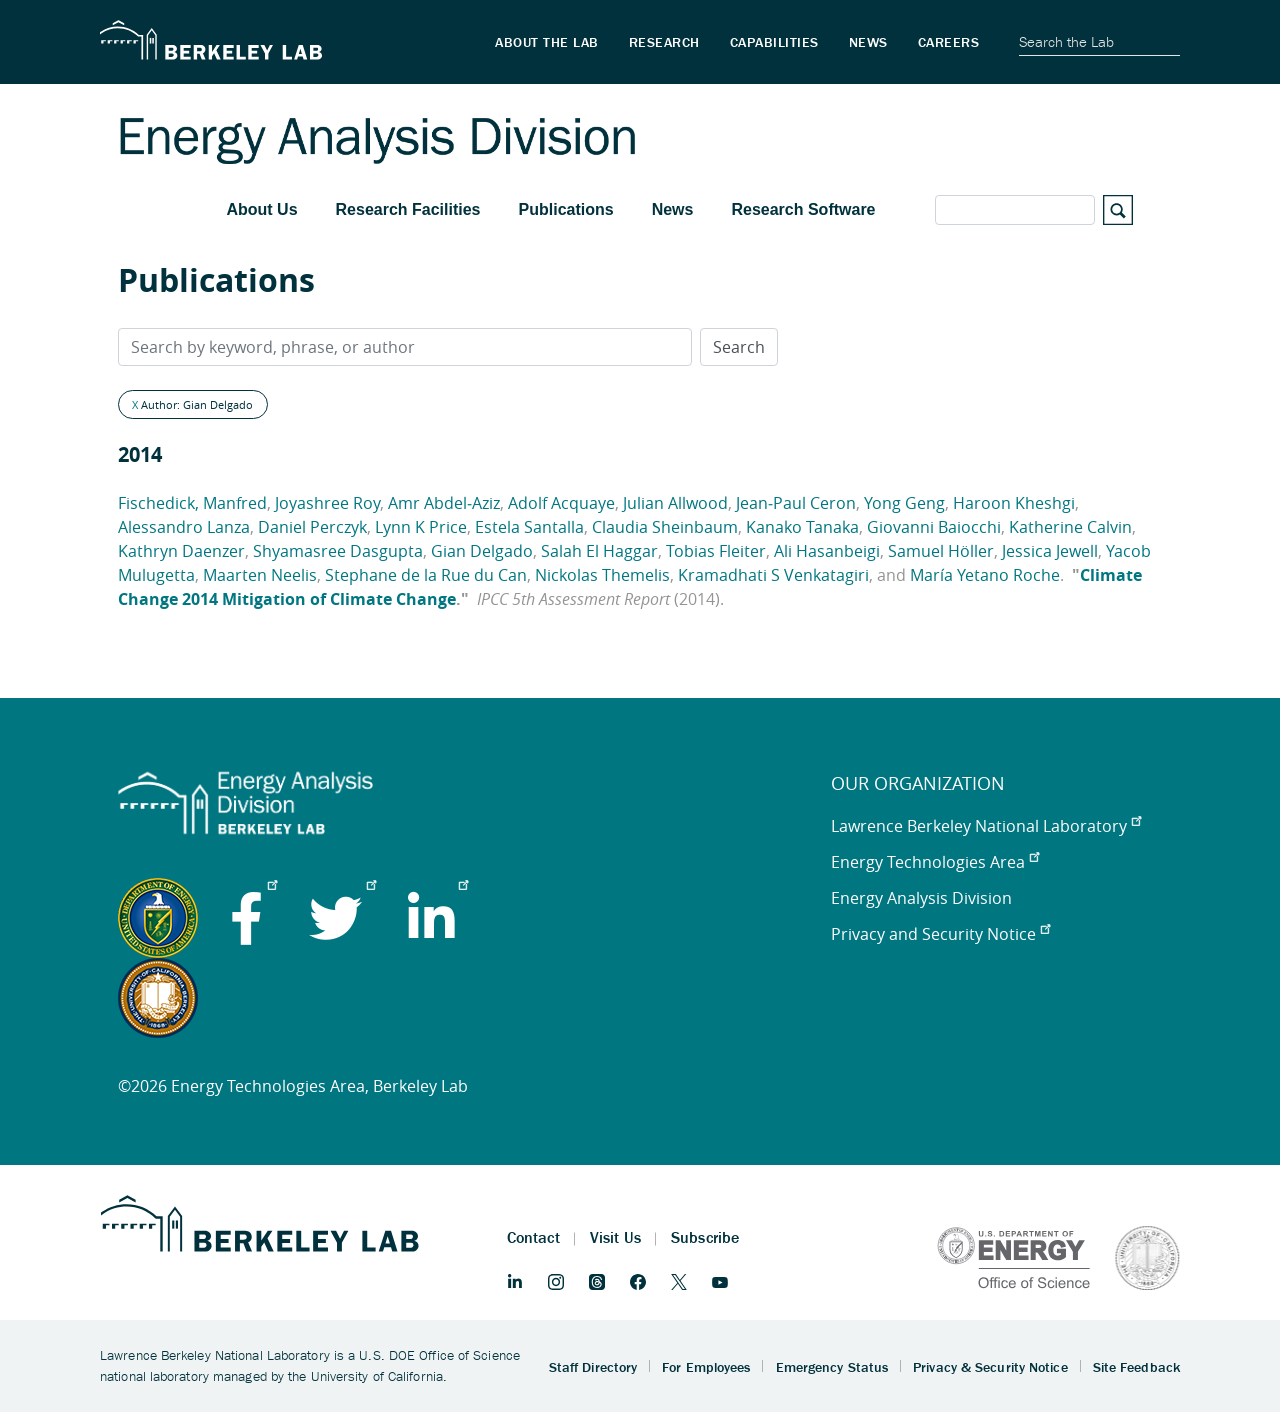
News (673, 209)
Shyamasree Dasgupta (338, 551)
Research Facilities (408, 209)
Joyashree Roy (327, 503)
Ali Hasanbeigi (827, 551)
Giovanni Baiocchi (934, 527)
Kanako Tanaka (802, 527)
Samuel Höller (941, 551)
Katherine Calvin (1070, 527)
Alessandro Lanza (184, 527)
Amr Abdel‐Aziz (444, 503)
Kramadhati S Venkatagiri (773, 575)
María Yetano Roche (985, 575)
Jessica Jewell (1050, 551)
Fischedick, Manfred (192, 503)
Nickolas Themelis (602, 575)
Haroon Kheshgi (1014, 503)
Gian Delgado (482, 551)
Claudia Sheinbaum (665, 527)
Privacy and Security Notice (940, 934)
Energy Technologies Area (935, 862)
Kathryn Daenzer (181, 551)
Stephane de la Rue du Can (426, 575)
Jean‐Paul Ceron (796, 503)
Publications (566, 209)
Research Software (803, 209)
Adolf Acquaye (561, 503)
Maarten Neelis (260, 575)
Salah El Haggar (599, 551)
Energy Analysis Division (921, 898)
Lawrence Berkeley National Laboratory (986, 826)
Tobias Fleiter (716, 551)
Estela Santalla (529, 527)
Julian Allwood (675, 503)
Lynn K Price (421, 527)
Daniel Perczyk (312, 527)
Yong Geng (904, 503)
